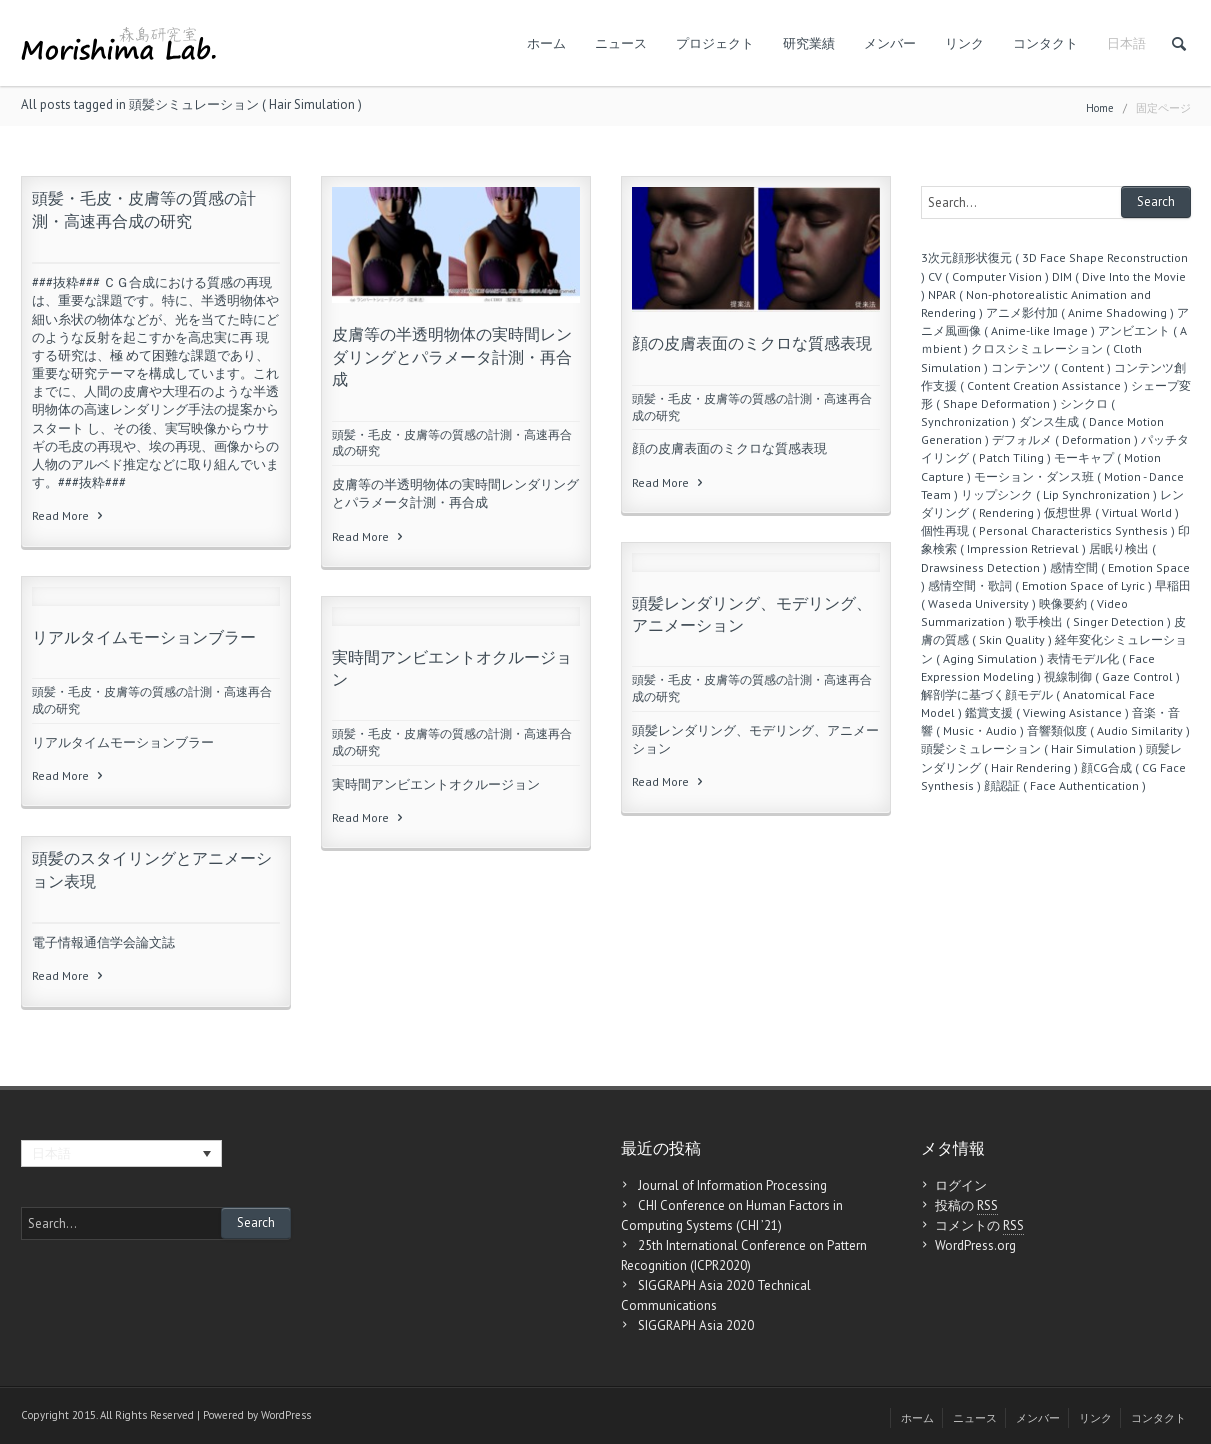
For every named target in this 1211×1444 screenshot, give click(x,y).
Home (1100, 108)
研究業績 (809, 43)
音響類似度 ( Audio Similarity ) (1108, 730)
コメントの (979, 1226)
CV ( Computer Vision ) (988, 276)
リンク (964, 43)
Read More (69, 515)
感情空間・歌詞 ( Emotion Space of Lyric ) (1040, 585)
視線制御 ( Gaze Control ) (1112, 676)
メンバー (890, 43)
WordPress (286, 1415)
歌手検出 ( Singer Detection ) (1093, 621)
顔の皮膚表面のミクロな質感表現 (752, 343)
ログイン (961, 1185)
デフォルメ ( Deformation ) (1065, 439)
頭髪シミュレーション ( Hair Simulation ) (1032, 748)
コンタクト (1045, 43)
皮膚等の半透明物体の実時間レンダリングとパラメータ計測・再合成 (452, 356)
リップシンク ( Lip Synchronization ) (1059, 494)
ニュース (621, 43)
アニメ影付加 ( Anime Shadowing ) (1080, 312)
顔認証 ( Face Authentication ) (1065, 785)
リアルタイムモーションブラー (144, 637)
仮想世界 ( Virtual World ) (1111, 512)
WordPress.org (975, 1245)
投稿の (966, 1206)
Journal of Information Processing (732, 1185)
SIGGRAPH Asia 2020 (696, 1325)
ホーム (546, 43)
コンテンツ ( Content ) (1051, 367)
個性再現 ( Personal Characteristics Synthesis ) (1048, 530)
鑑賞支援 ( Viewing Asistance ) (1047, 712)
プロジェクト (715, 43)
